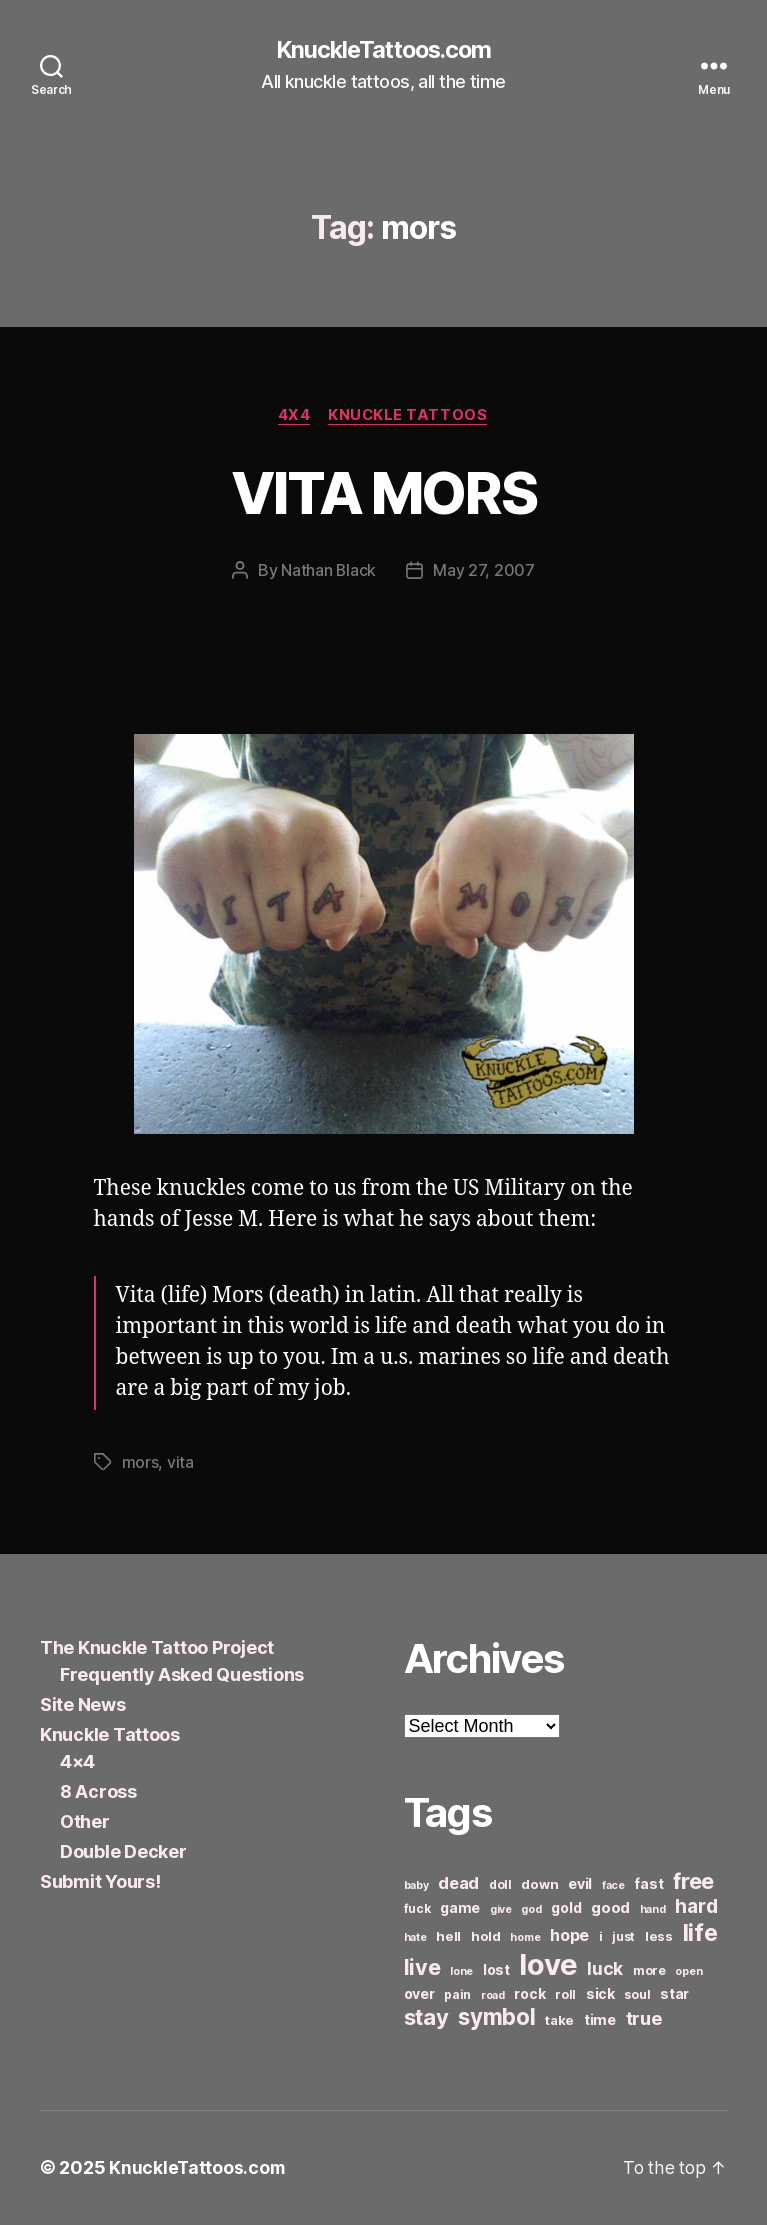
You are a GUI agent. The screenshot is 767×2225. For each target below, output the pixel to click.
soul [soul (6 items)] (637, 1995)
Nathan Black (329, 572)
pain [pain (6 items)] (457, 1995)
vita (180, 1463)
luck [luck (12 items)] (605, 1969)
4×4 (77, 1762)
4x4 (293, 416)
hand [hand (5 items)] (653, 1910)
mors (140, 1463)
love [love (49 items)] (548, 1965)
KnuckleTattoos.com (383, 50)
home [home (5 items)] (525, 1938)
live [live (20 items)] (422, 1968)
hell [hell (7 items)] (448, 1937)
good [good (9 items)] (610, 1908)
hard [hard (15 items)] (696, 1907)
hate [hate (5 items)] (415, 1938)
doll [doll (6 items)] (500, 1885)
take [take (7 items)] (559, 2021)
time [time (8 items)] (600, 2020)
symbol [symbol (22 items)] (496, 2017)
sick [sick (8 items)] (600, 1994)
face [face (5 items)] (613, 1886)
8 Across (98, 1792)
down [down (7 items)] (539, 1885)
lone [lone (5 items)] (461, 1972)
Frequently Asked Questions (182, 1675)
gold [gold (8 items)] (566, 1908)
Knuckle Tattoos (410, 416)
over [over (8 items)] (419, 1994)
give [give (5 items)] (501, 1910)
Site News (83, 1705)
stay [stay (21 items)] (426, 2018)
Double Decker (123, 1852)
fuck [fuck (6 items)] (417, 1909)
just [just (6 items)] (623, 1937)
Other (85, 1822)
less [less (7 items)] (659, 1937)
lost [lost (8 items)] (496, 1970)
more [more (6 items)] (649, 1971)
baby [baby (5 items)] (416, 1886)
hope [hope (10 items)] (569, 1936)
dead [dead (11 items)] (458, 1884)
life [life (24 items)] (700, 1933)
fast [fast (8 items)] (648, 1884)
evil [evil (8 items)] (580, 1884)
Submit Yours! (100, 1882)
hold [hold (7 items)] (486, 1937)
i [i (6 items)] (601, 1937)
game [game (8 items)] (460, 1908)
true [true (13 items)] (644, 2019)
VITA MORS (383, 492)
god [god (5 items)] (531, 1910)
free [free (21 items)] (693, 1882)
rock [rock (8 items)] (529, 1994)
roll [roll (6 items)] (565, 1995)
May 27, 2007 (485, 572)
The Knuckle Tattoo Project (157, 1648)
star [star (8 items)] (674, 1994)
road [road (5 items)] (493, 1996)
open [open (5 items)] (688, 1972)
